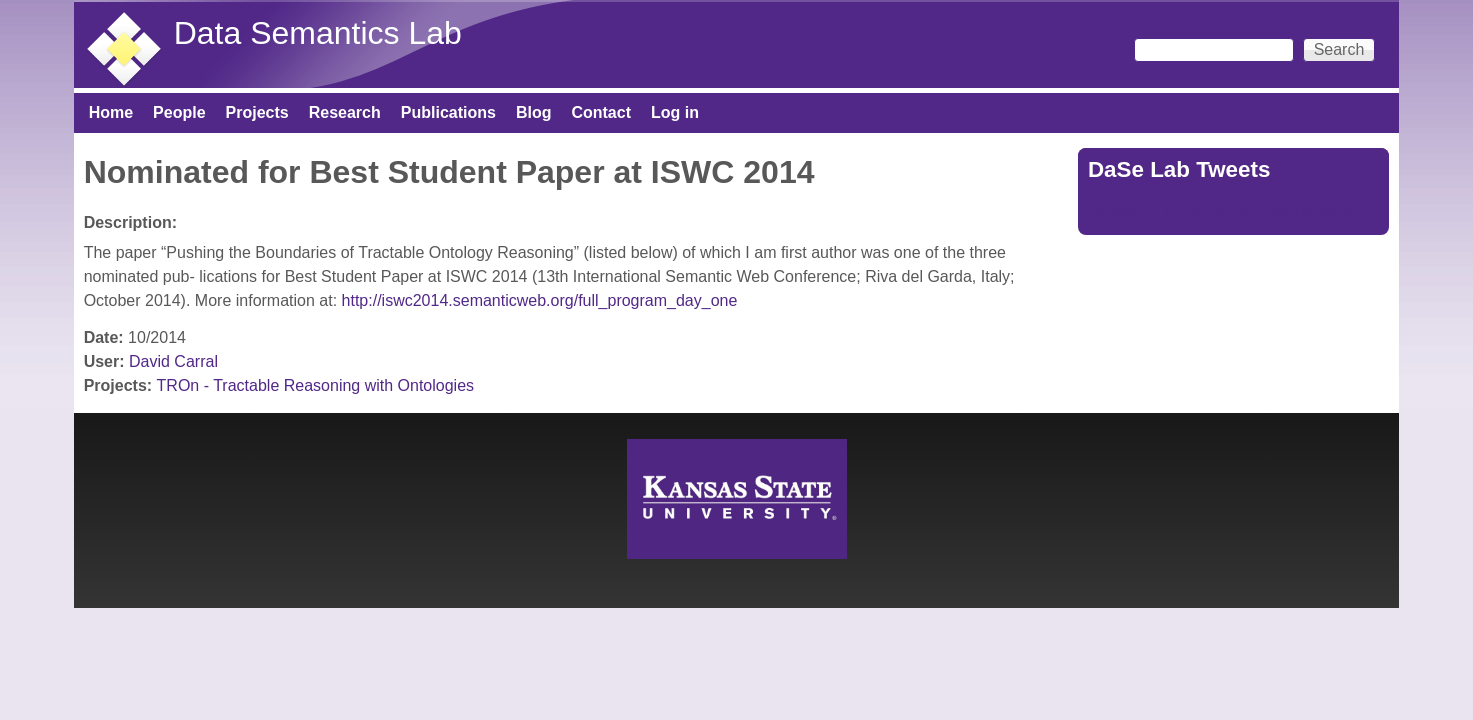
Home (111, 112)
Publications (448, 112)
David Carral (173, 361)
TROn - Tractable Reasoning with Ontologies (315, 385)
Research (345, 112)
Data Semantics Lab (318, 33)
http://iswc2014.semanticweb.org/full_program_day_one (542, 300)
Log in (675, 112)
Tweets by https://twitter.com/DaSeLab (1224, 212)
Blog (534, 112)
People (179, 112)
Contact (601, 112)
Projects (257, 112)
